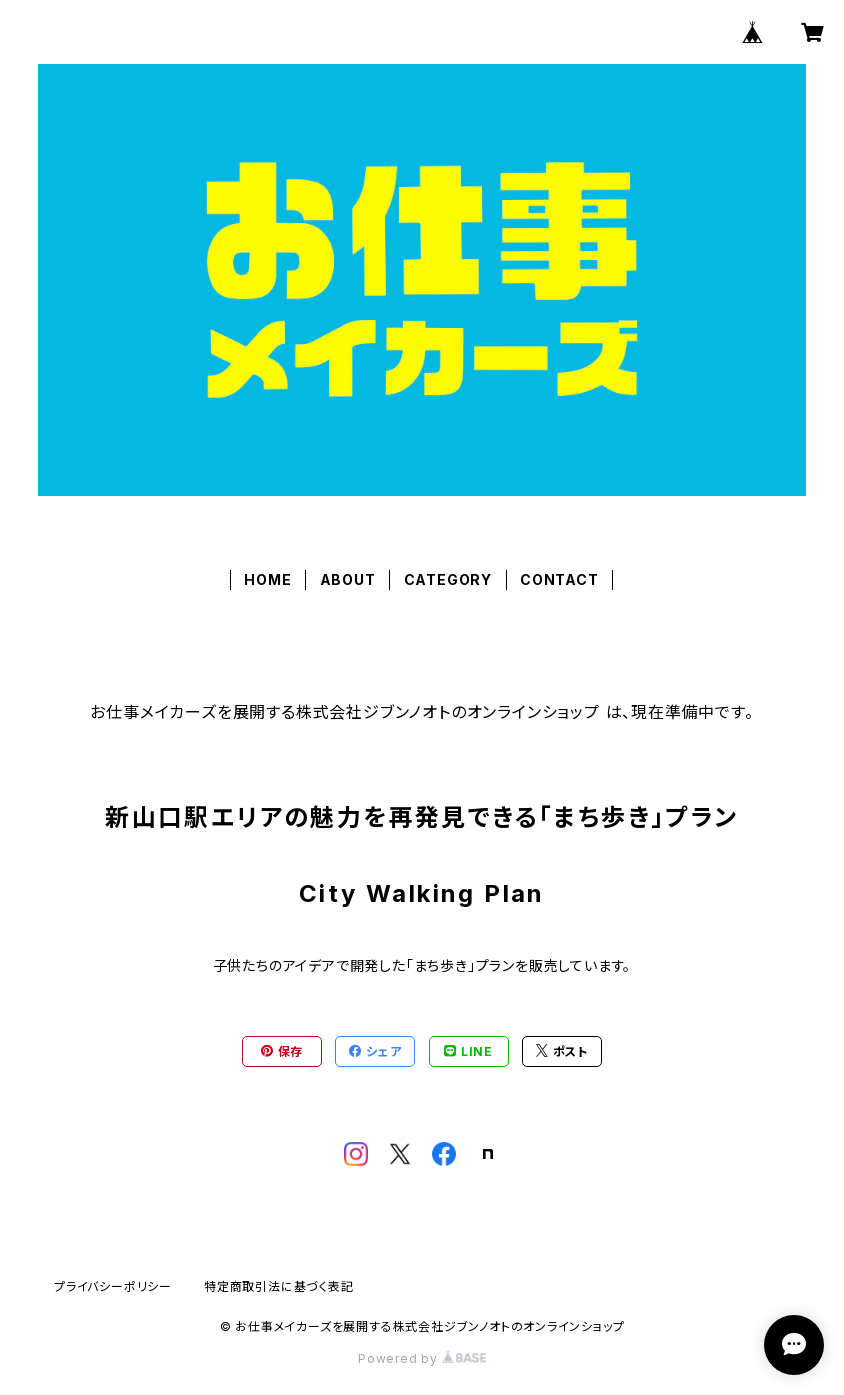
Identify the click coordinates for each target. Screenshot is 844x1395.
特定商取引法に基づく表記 (279, 1286)
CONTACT (559, 579)
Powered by (422, 1358)
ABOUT (348, 579)
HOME (267, 579)
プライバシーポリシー (113, 1286)
